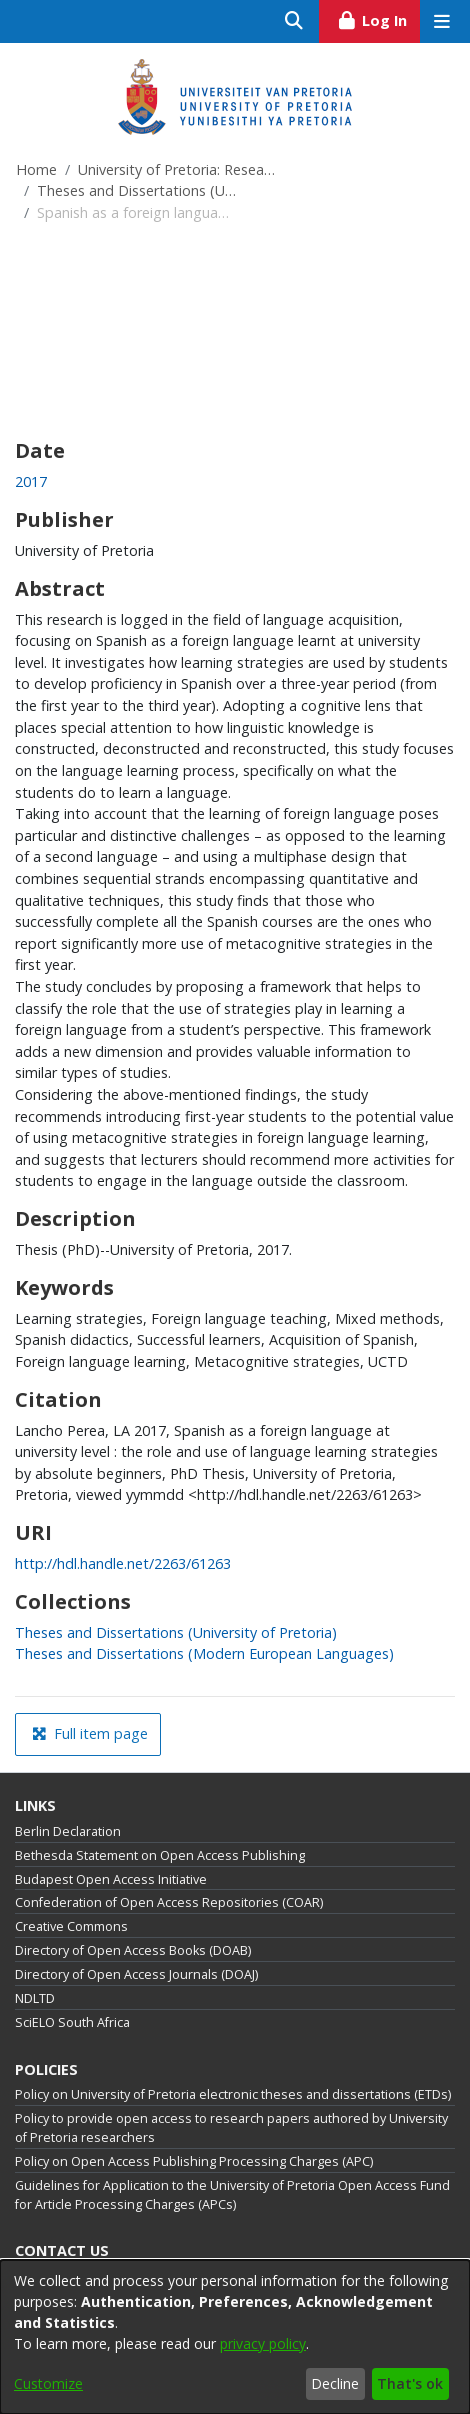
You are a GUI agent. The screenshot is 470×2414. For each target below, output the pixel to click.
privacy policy (263, 2343)
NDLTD (35, 1998)
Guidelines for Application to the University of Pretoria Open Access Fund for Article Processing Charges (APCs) (232, 2195)
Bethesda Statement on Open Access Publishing (160, 1855)
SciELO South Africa (72, 2022)
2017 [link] (31, 481)
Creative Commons (71, 1926)
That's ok (410, 2383)
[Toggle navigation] (441, 21)
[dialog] (235, 2337)
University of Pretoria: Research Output (178, 169)
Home (36, 169)
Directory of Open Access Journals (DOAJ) (136, 1974)
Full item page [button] (90, 1733)
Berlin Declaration (68, 1831)
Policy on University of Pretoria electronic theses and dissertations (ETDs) (233, 2094)
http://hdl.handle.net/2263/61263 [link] (123, 1563)
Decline (335, 2383)
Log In (378, 18)
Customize (48, 2383)
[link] (176, 1632)
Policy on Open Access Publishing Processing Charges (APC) (194, 2161)
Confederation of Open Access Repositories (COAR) (169, 1902)
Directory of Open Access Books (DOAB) (133, 1950)
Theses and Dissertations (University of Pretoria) (137, 190)
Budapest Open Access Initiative (111, 1879)
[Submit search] (294, 21)
